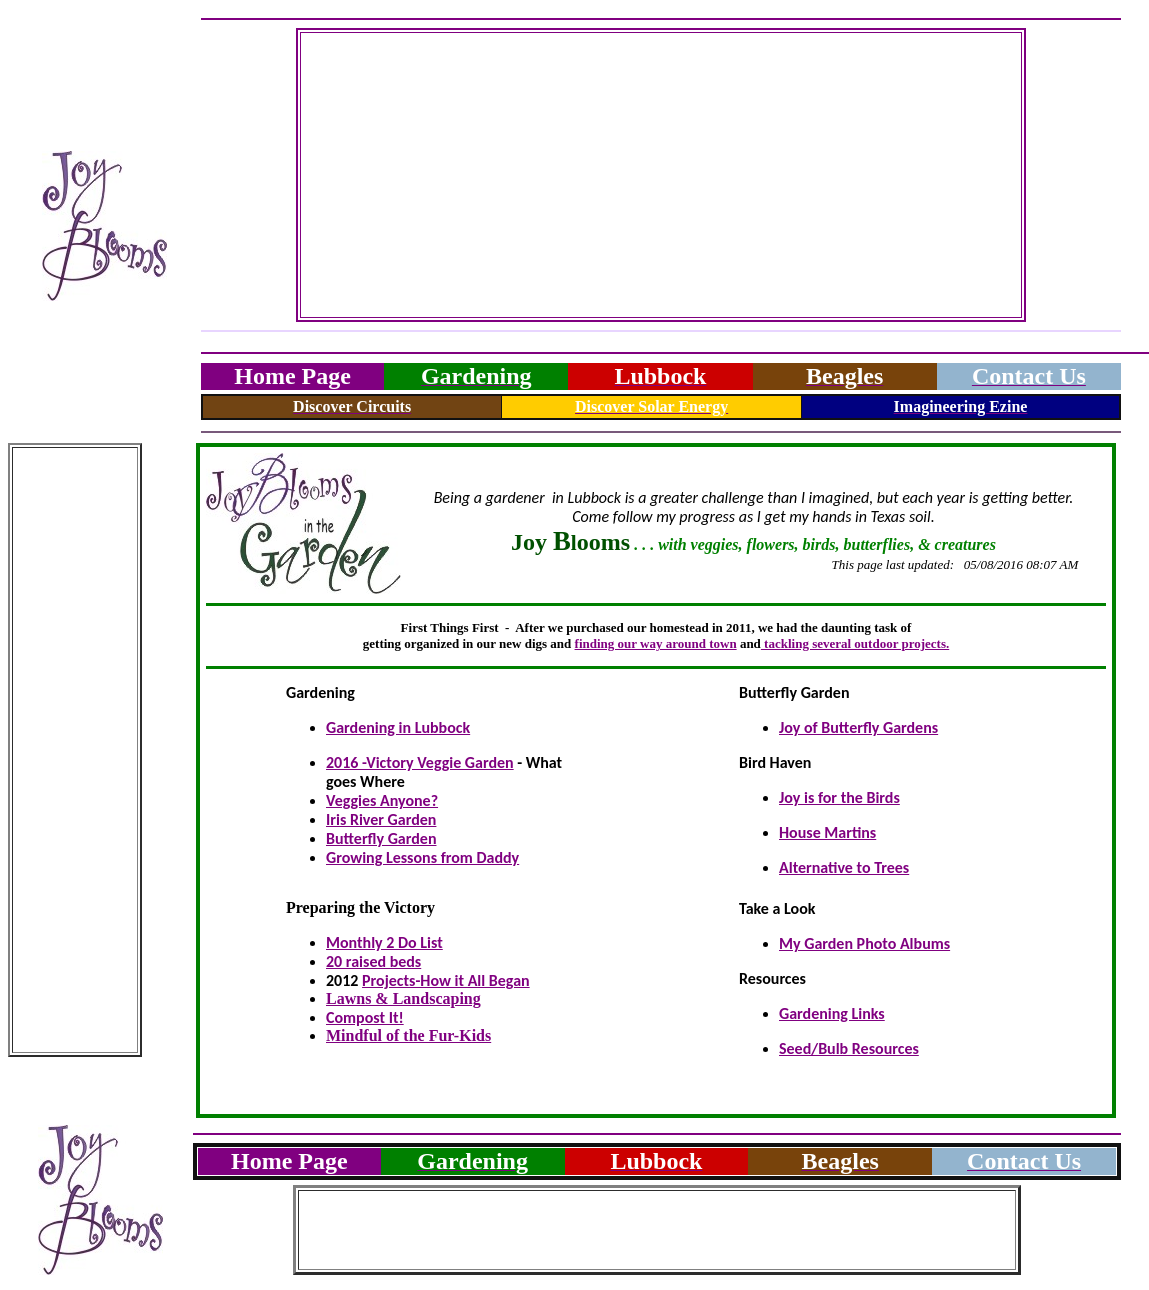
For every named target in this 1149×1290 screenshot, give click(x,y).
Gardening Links (832, 1013)
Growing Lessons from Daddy (422, 857)
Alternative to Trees (844, 867)
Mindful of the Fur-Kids (408, 1035)
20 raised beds (373, 961)
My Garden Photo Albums (864, 943)
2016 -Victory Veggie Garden (420, 762)
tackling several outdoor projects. (855, 643)
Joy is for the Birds (839, 797)
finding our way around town (656, 643)
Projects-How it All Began (446, 980)
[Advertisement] (661, 175)
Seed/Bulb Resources (849, 1048)
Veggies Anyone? (382, 800)
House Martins (827, 832)
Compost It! (365, 1017)
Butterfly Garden (381, 838)
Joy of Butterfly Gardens (858, 727)
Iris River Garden (381, 819)
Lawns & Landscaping (403, 998)
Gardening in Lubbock (398, 727)
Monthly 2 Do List (384, 942)
